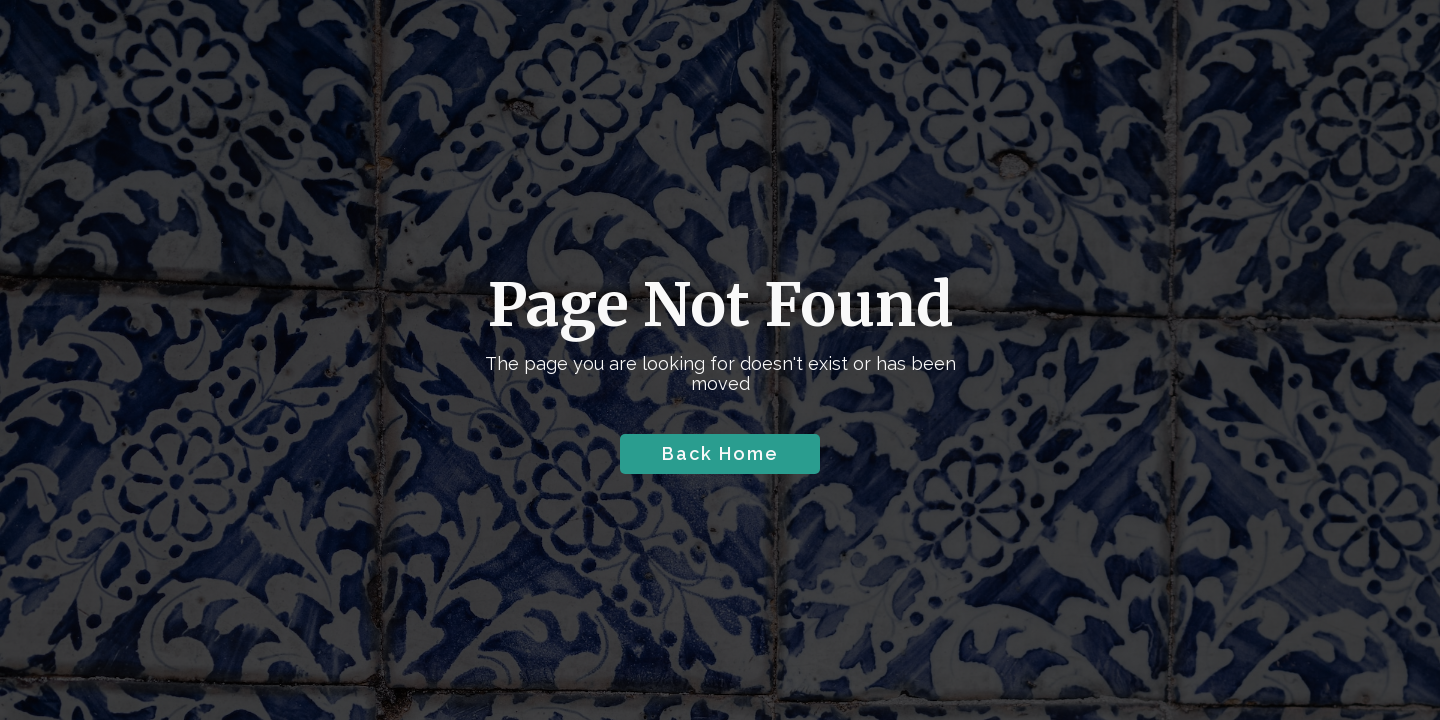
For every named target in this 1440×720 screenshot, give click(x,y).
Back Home (720, 453)
